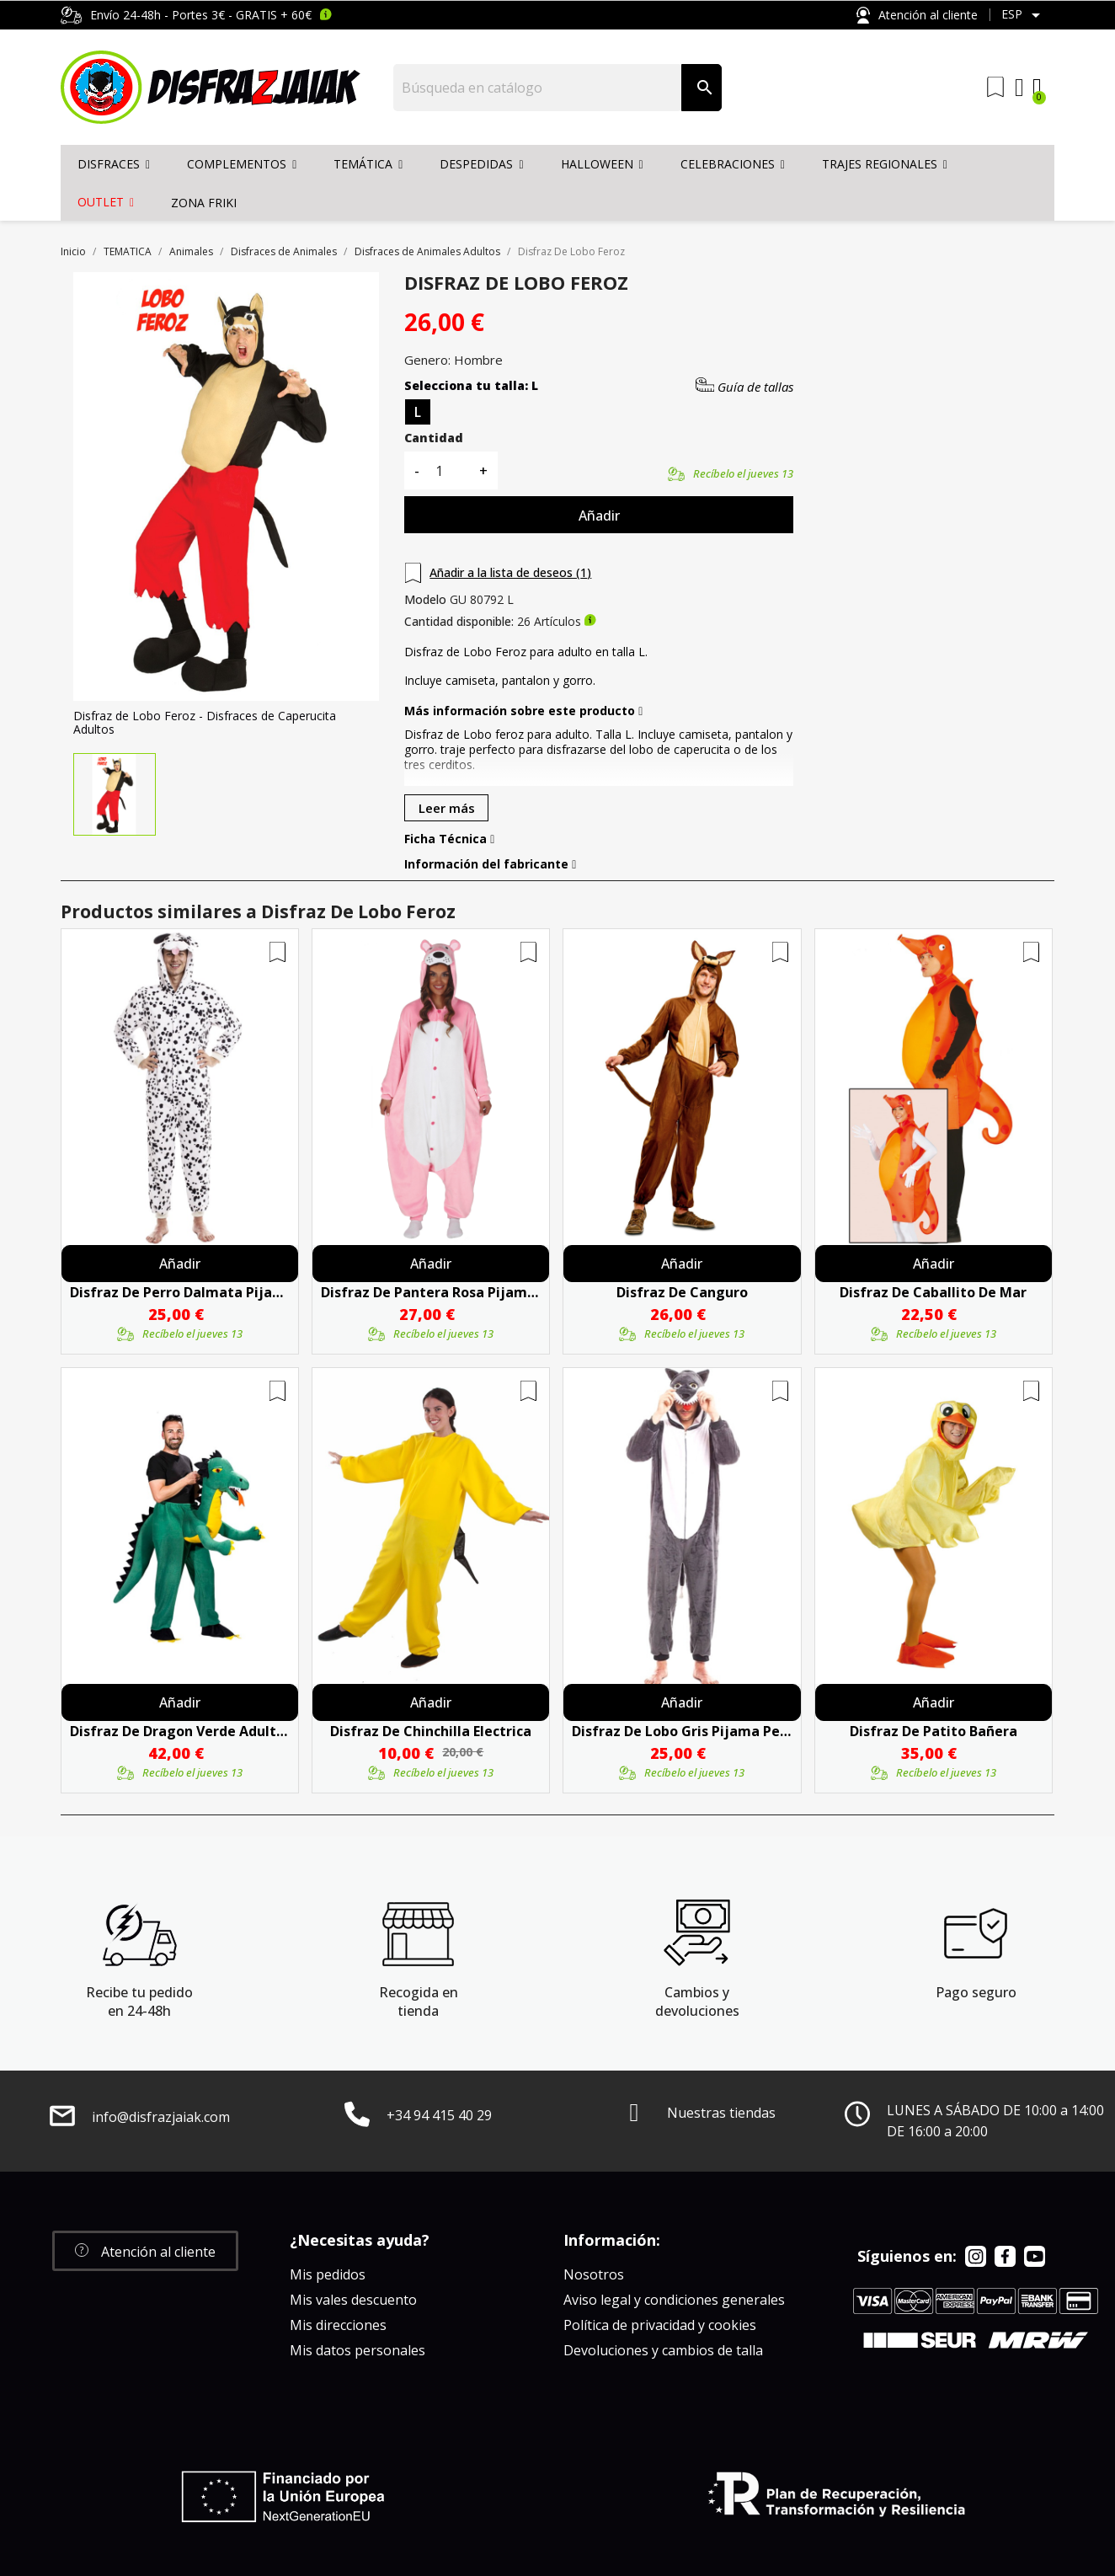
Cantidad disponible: (459, 621)
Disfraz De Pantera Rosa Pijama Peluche (431, 1292)
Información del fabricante (490, 864)
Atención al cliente (917, 15)
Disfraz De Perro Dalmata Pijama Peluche (180, 1292)
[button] (145, 2251)
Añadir (599, 515)
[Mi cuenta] (1019, 87)
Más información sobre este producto (523, 711)
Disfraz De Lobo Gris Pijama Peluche (682, 1731)
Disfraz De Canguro (682, 1292)
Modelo (425, 599)
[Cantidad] (449, 470)
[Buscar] (537, 87)
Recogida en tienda (418, 2001)
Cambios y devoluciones (697, 2001)
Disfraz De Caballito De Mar (933, 1292)
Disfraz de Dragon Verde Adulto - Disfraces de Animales (180, 1731)
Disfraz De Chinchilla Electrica (430, 1731)
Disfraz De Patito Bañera (933, 1731)
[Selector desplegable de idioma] (1023, 15)
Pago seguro (976, 1992)
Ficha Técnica (449, 839)
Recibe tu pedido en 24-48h (139, 2001)
